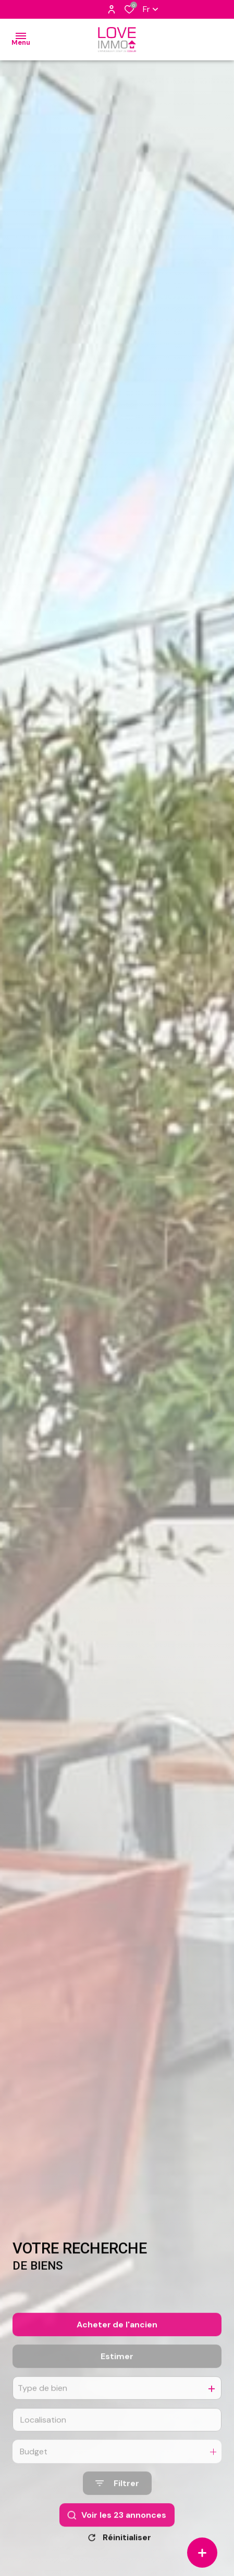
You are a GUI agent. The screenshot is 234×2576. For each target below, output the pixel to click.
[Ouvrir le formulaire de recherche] (117, 2507)
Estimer (117, 2380)
